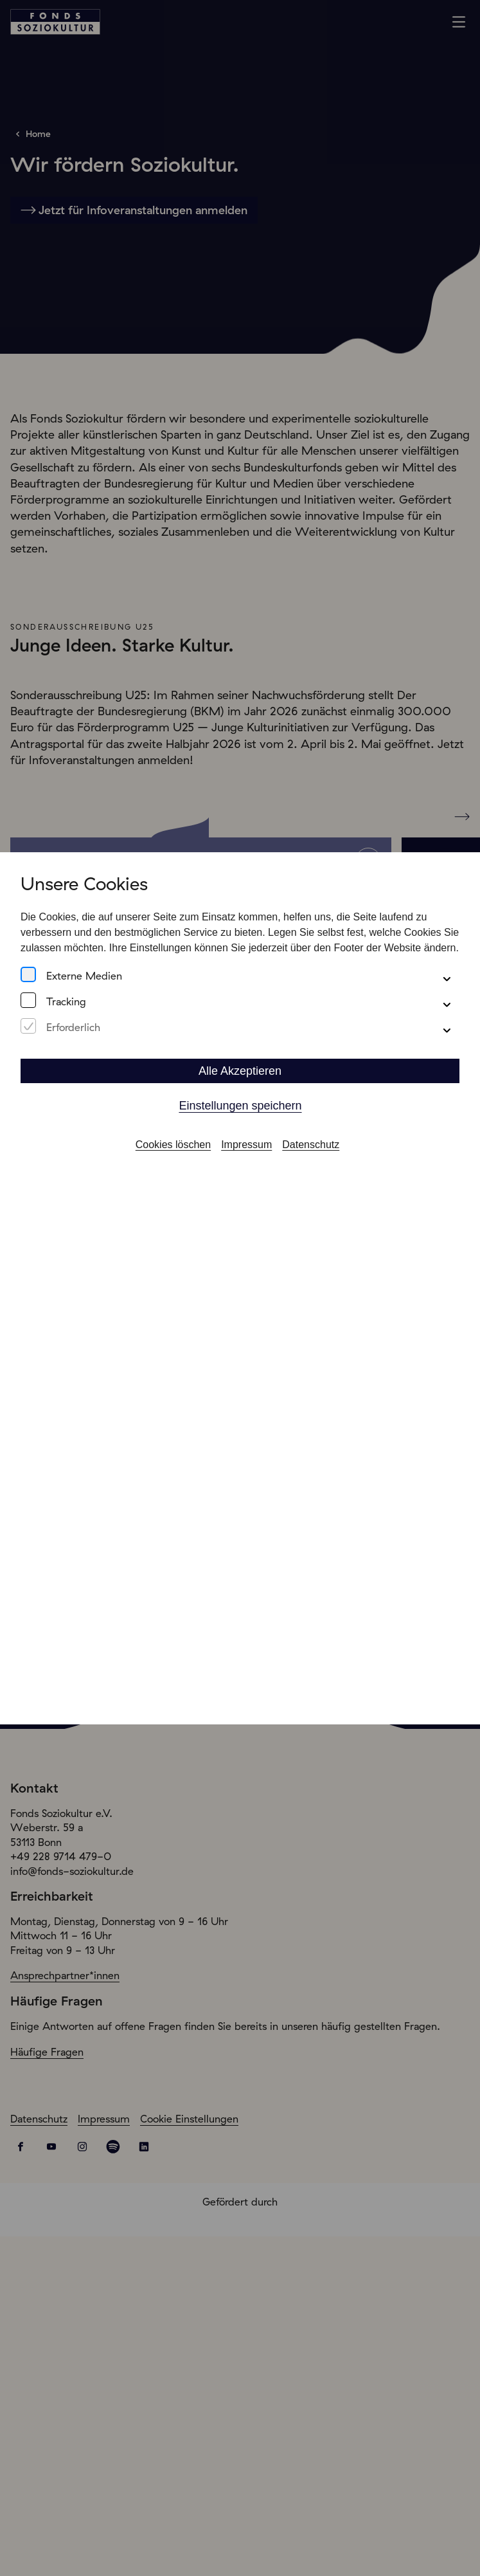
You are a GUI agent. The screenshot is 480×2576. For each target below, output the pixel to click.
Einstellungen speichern (240, 1105)
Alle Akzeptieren (240, 1070)
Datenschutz (310, 1144)
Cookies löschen (173, 1144)
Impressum (246, 1144)
